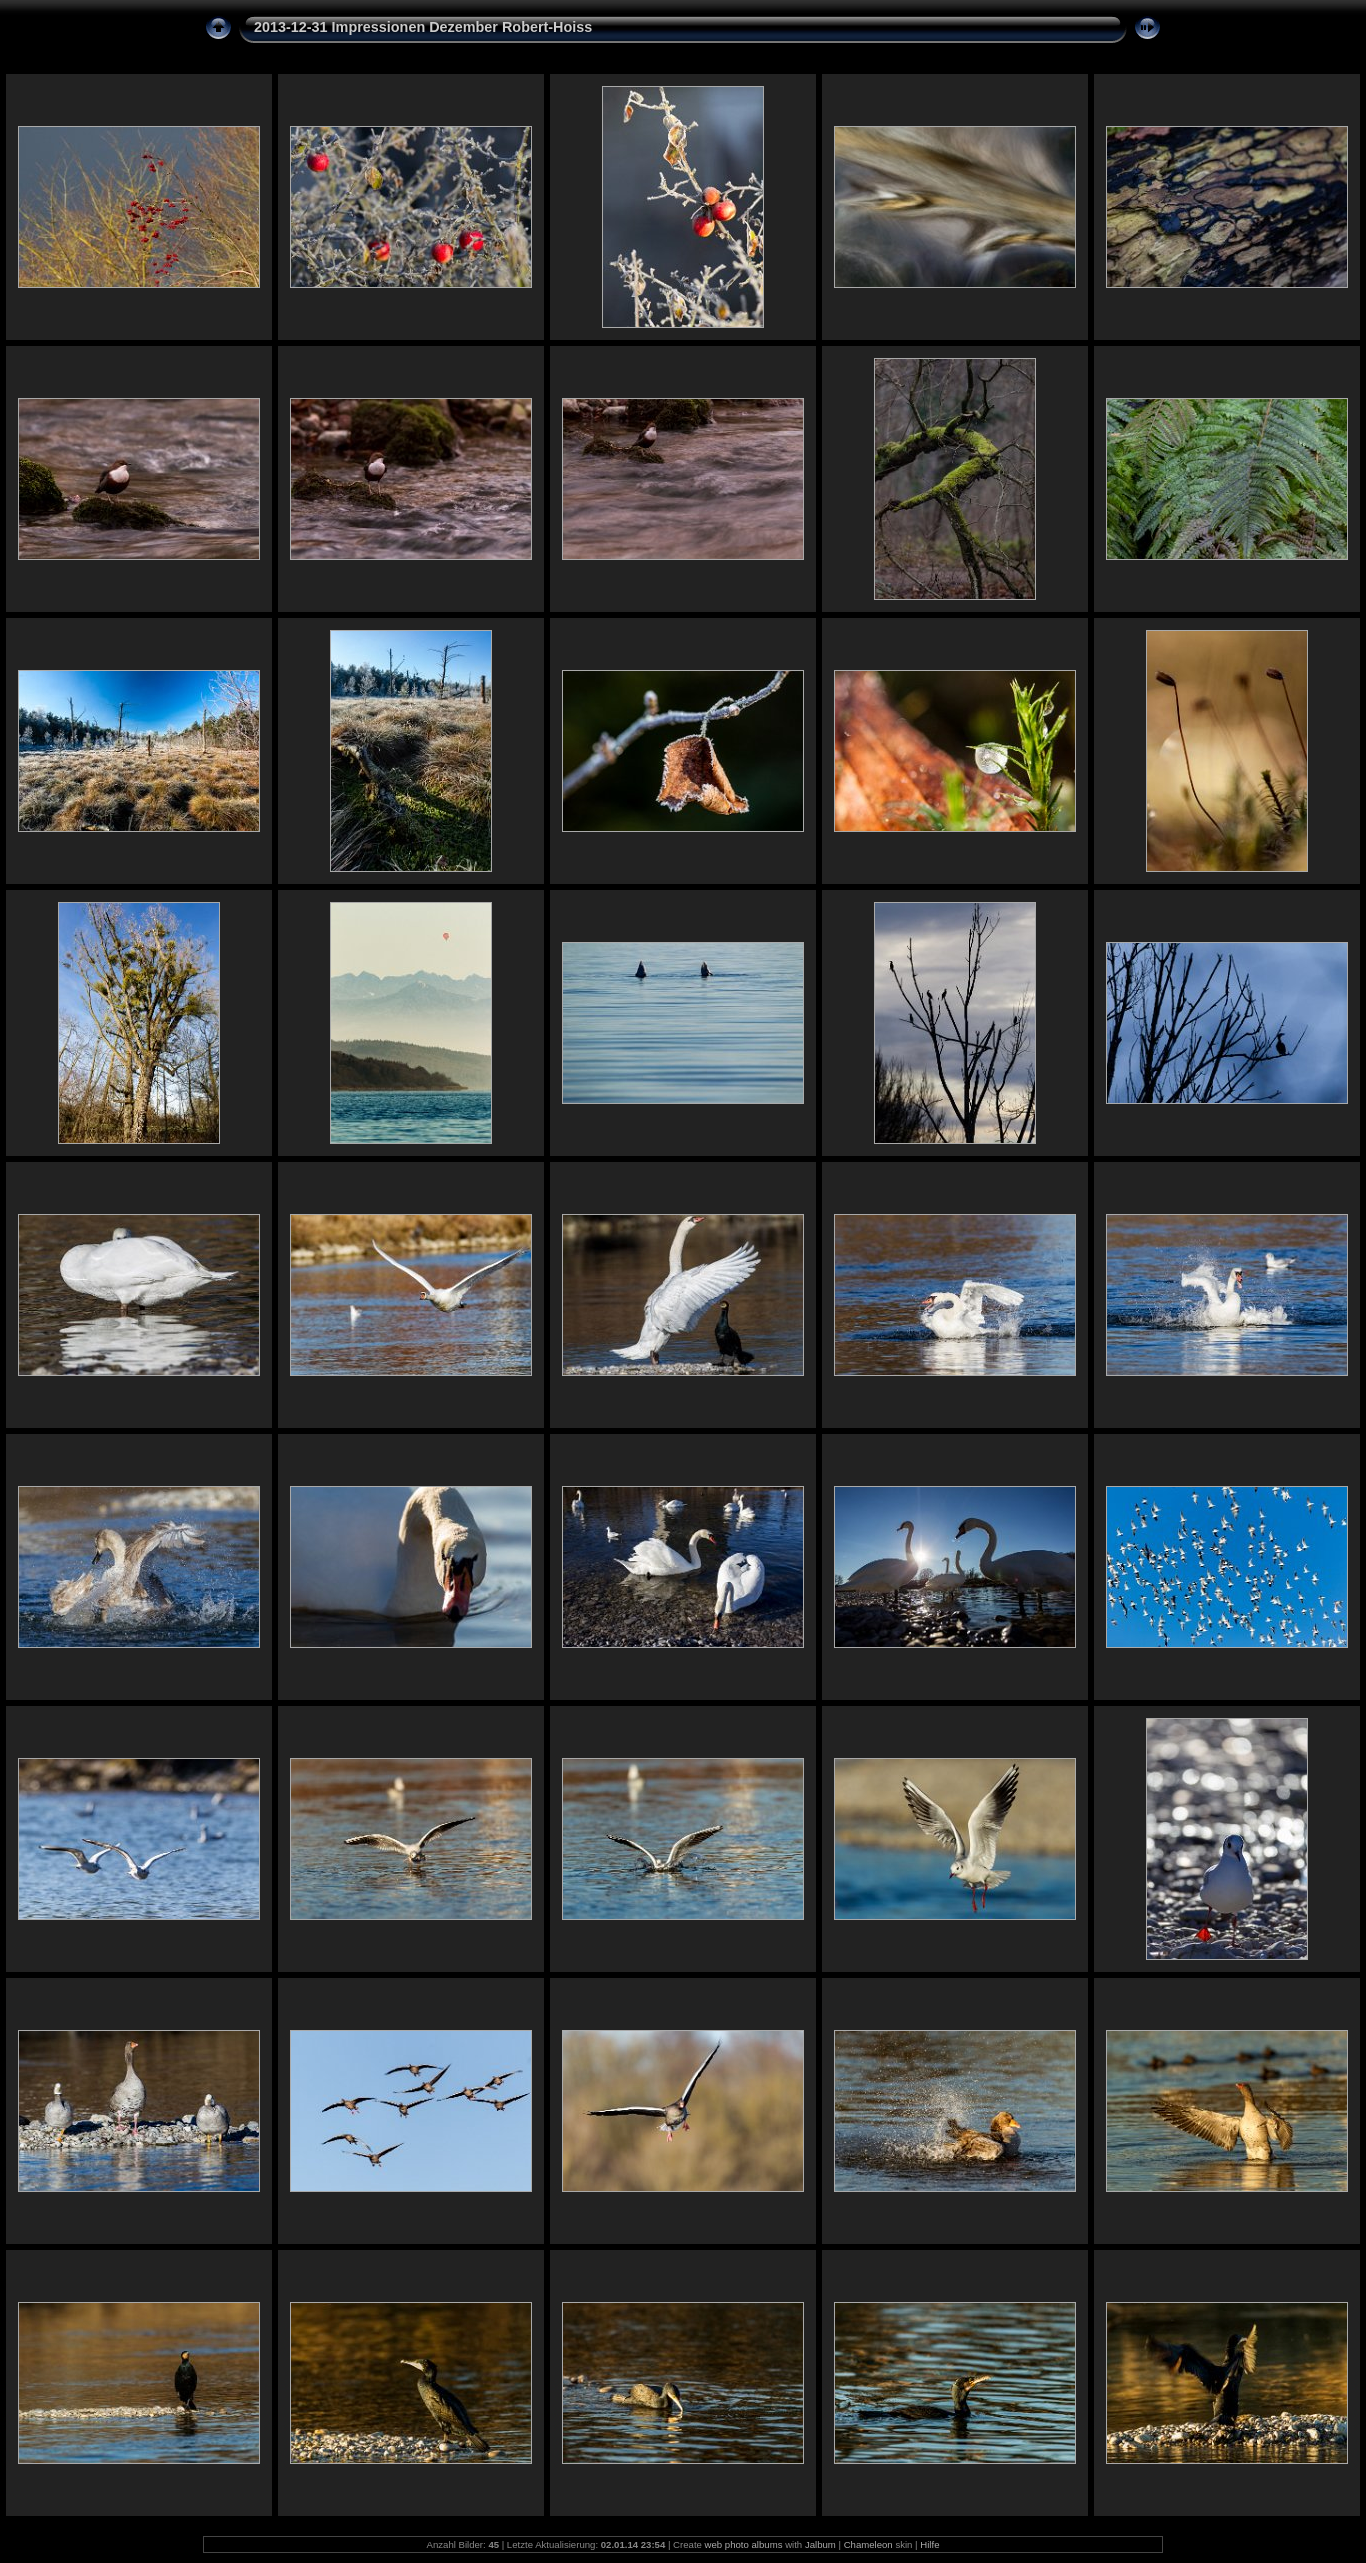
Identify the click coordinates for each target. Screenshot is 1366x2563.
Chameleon (868, 2544)
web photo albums (744, 2544)
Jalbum (820, 2544)
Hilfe (929, 2544)
